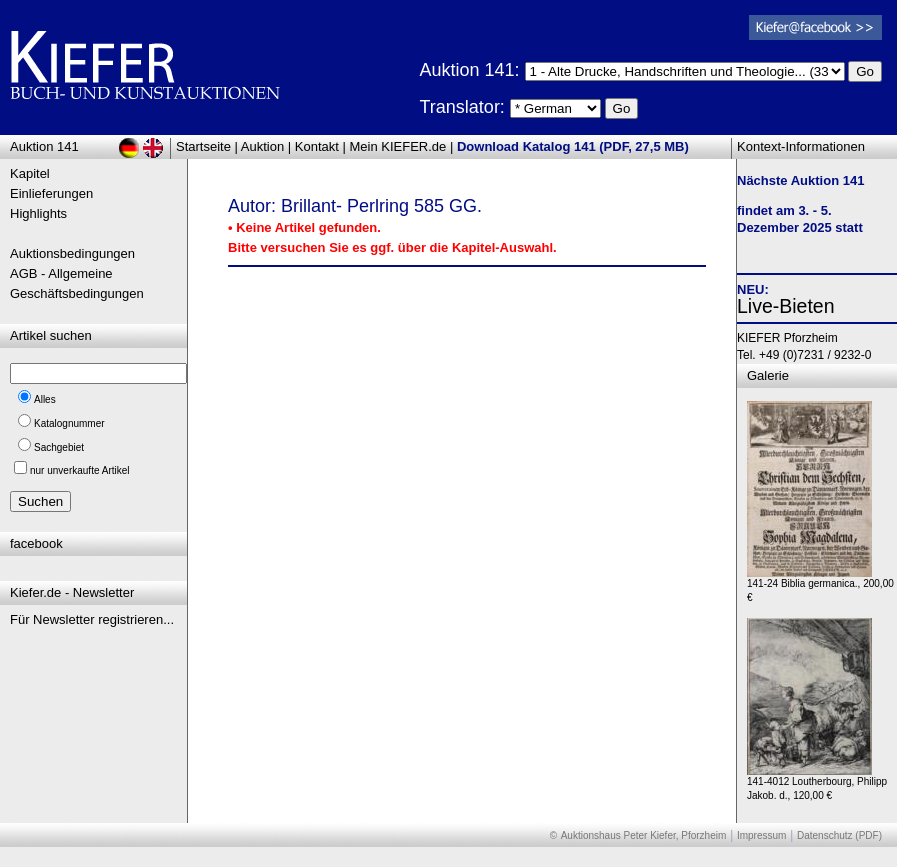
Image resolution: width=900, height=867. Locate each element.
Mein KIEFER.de (398, 146)
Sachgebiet (59, 447)
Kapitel (30, 173)
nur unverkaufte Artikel (80, 470)
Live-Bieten (786, 306)
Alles (45, 399)
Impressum (761, 835)
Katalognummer (69, 423)
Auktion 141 (44, 146)
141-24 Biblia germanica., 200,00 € (820, 585)
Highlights (38, 213)
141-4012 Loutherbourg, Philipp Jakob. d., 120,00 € (817, 783)
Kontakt (317, 146)
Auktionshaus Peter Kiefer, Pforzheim (644, 835)
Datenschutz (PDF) (839, 835)
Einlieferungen (51, 193)
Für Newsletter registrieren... (92, 619)
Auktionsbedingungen (72, 253)
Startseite (203, 146)
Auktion (262, 146)
